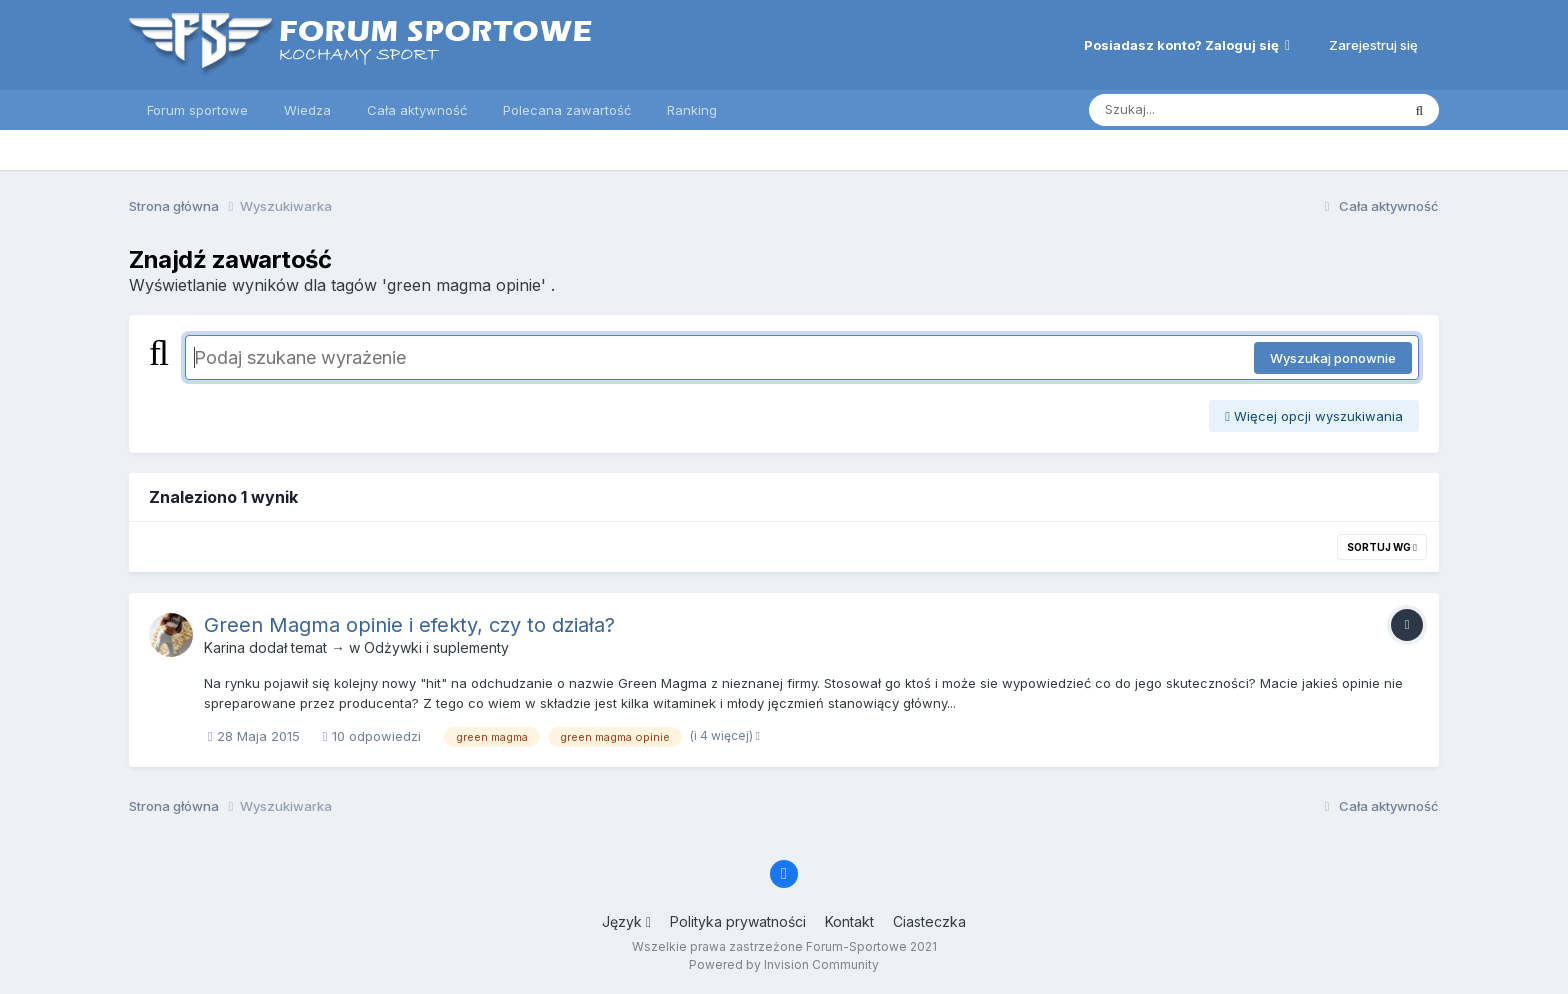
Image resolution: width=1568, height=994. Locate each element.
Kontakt (849, 921)
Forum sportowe (197, 110)
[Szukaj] (1195, 110)
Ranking (692, 110)
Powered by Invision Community (784, 964)
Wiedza (307, 110)
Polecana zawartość (567, 110)
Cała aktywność (417, 110)
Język (626, 921)
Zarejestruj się (1373, 45)
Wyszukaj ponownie (1333, 358)
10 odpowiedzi (372, 736)
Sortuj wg (1382, 547)
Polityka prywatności (738, 921)
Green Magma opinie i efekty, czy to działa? (409, 625)
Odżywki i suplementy (436, 647)
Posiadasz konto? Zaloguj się (1187, 45)
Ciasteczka (929, 921)
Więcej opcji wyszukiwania (1314, 416)
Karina (224, 647)
